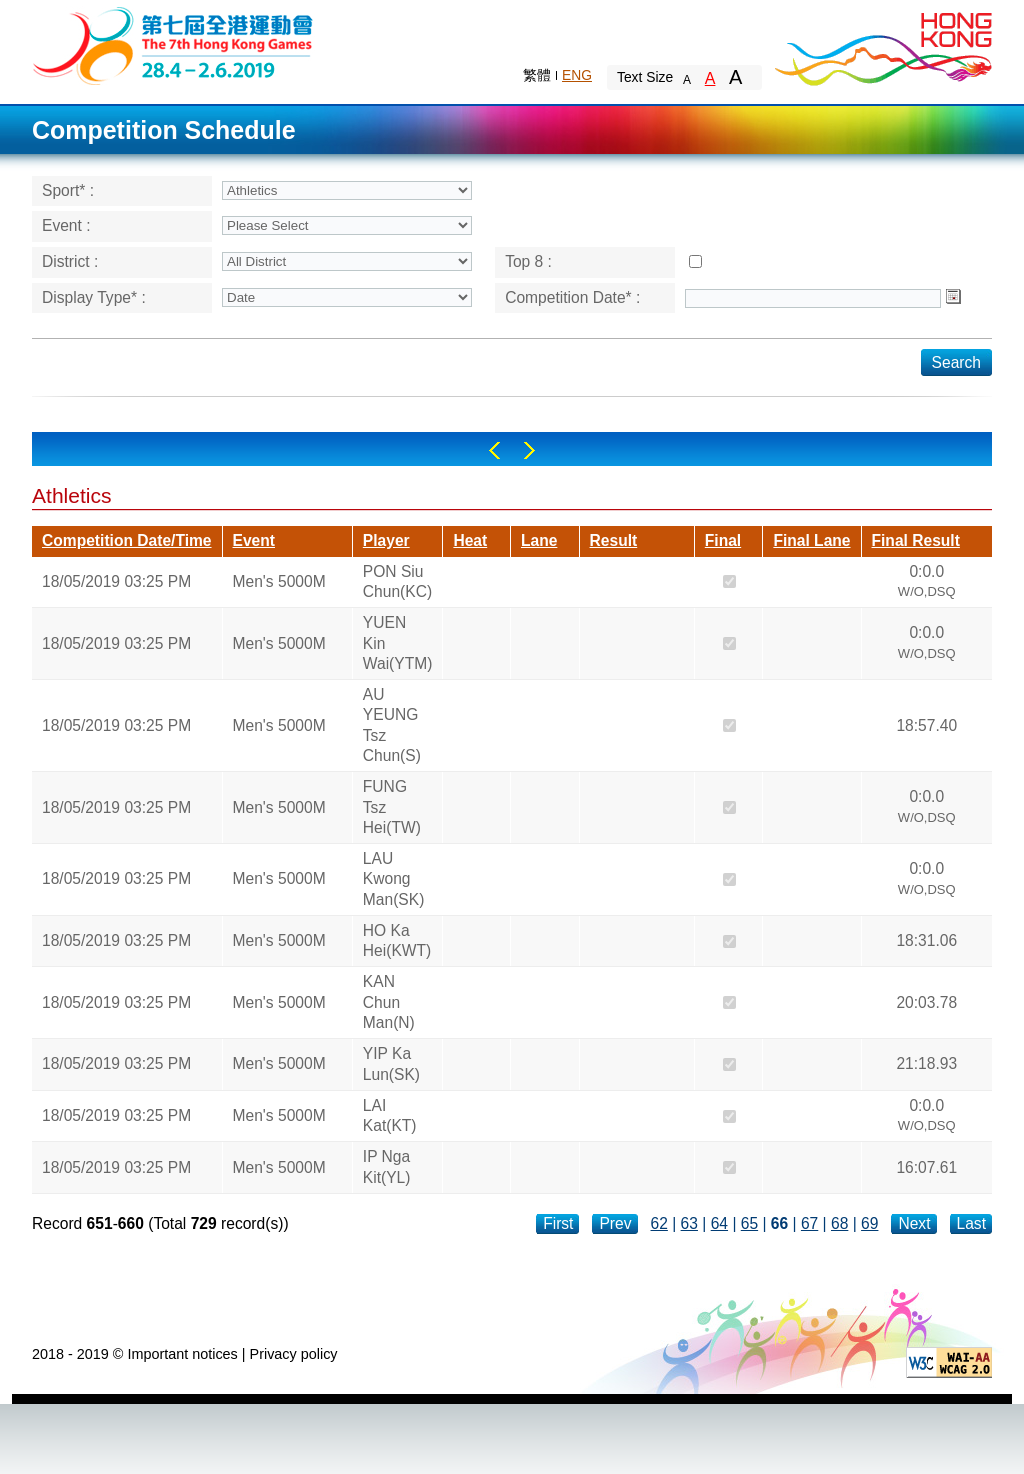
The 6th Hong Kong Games (173, 44)
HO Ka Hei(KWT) (397, 940)
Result (614, 540)
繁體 (537, 75)
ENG (577, 75)
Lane (539, 540)
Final (723, 540)
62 (659, 1223)
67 (809, 1223)
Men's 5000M (279, 581)
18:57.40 (926, 725)
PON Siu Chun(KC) (397, 581)
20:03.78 (926, 1002)
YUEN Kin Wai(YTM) (398, 643)
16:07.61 (926, 1167)
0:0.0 (927, 584)
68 (839, 1223)
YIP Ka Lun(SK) (391, 1063)
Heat (470, 540)
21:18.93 (926, 1063)
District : (70, 261)
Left (494, 450)
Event (254, 540)
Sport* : (68, 190)
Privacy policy (294, 1354)
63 (689, 1223)
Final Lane (811, 540)
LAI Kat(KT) (390, 1115)
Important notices (182, 1354)
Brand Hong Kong (882, 45)
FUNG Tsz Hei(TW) (392, 807)
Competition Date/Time (127, 540)
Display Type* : (94, 297)
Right (529, 450)
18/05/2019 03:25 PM (116, 581)
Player (386, 540)
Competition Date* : (572, 297)
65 (749, 1223)
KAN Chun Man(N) (389, 1002)
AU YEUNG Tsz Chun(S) (392, 725)
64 (719, 1223)
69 (869, 1223)
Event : (66, 225)
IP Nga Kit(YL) (387, 1166)
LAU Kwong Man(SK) (394, 879)
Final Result (916, 540)
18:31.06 (926, 940)
